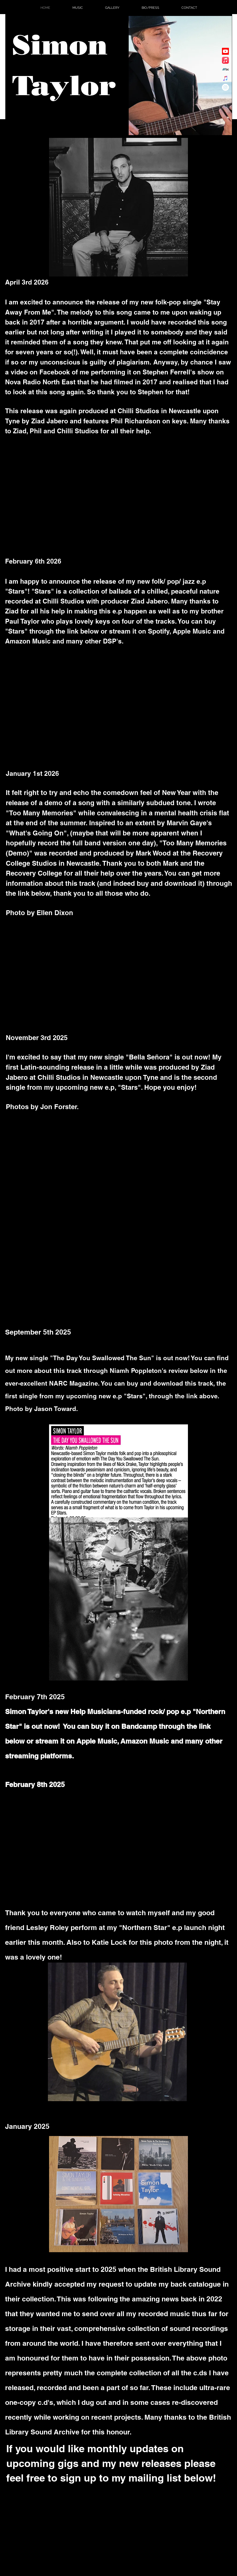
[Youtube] (225, 51)
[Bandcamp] (225, 69)
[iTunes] (225, 78)
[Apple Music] (225, 60)
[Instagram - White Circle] (225, 87)
